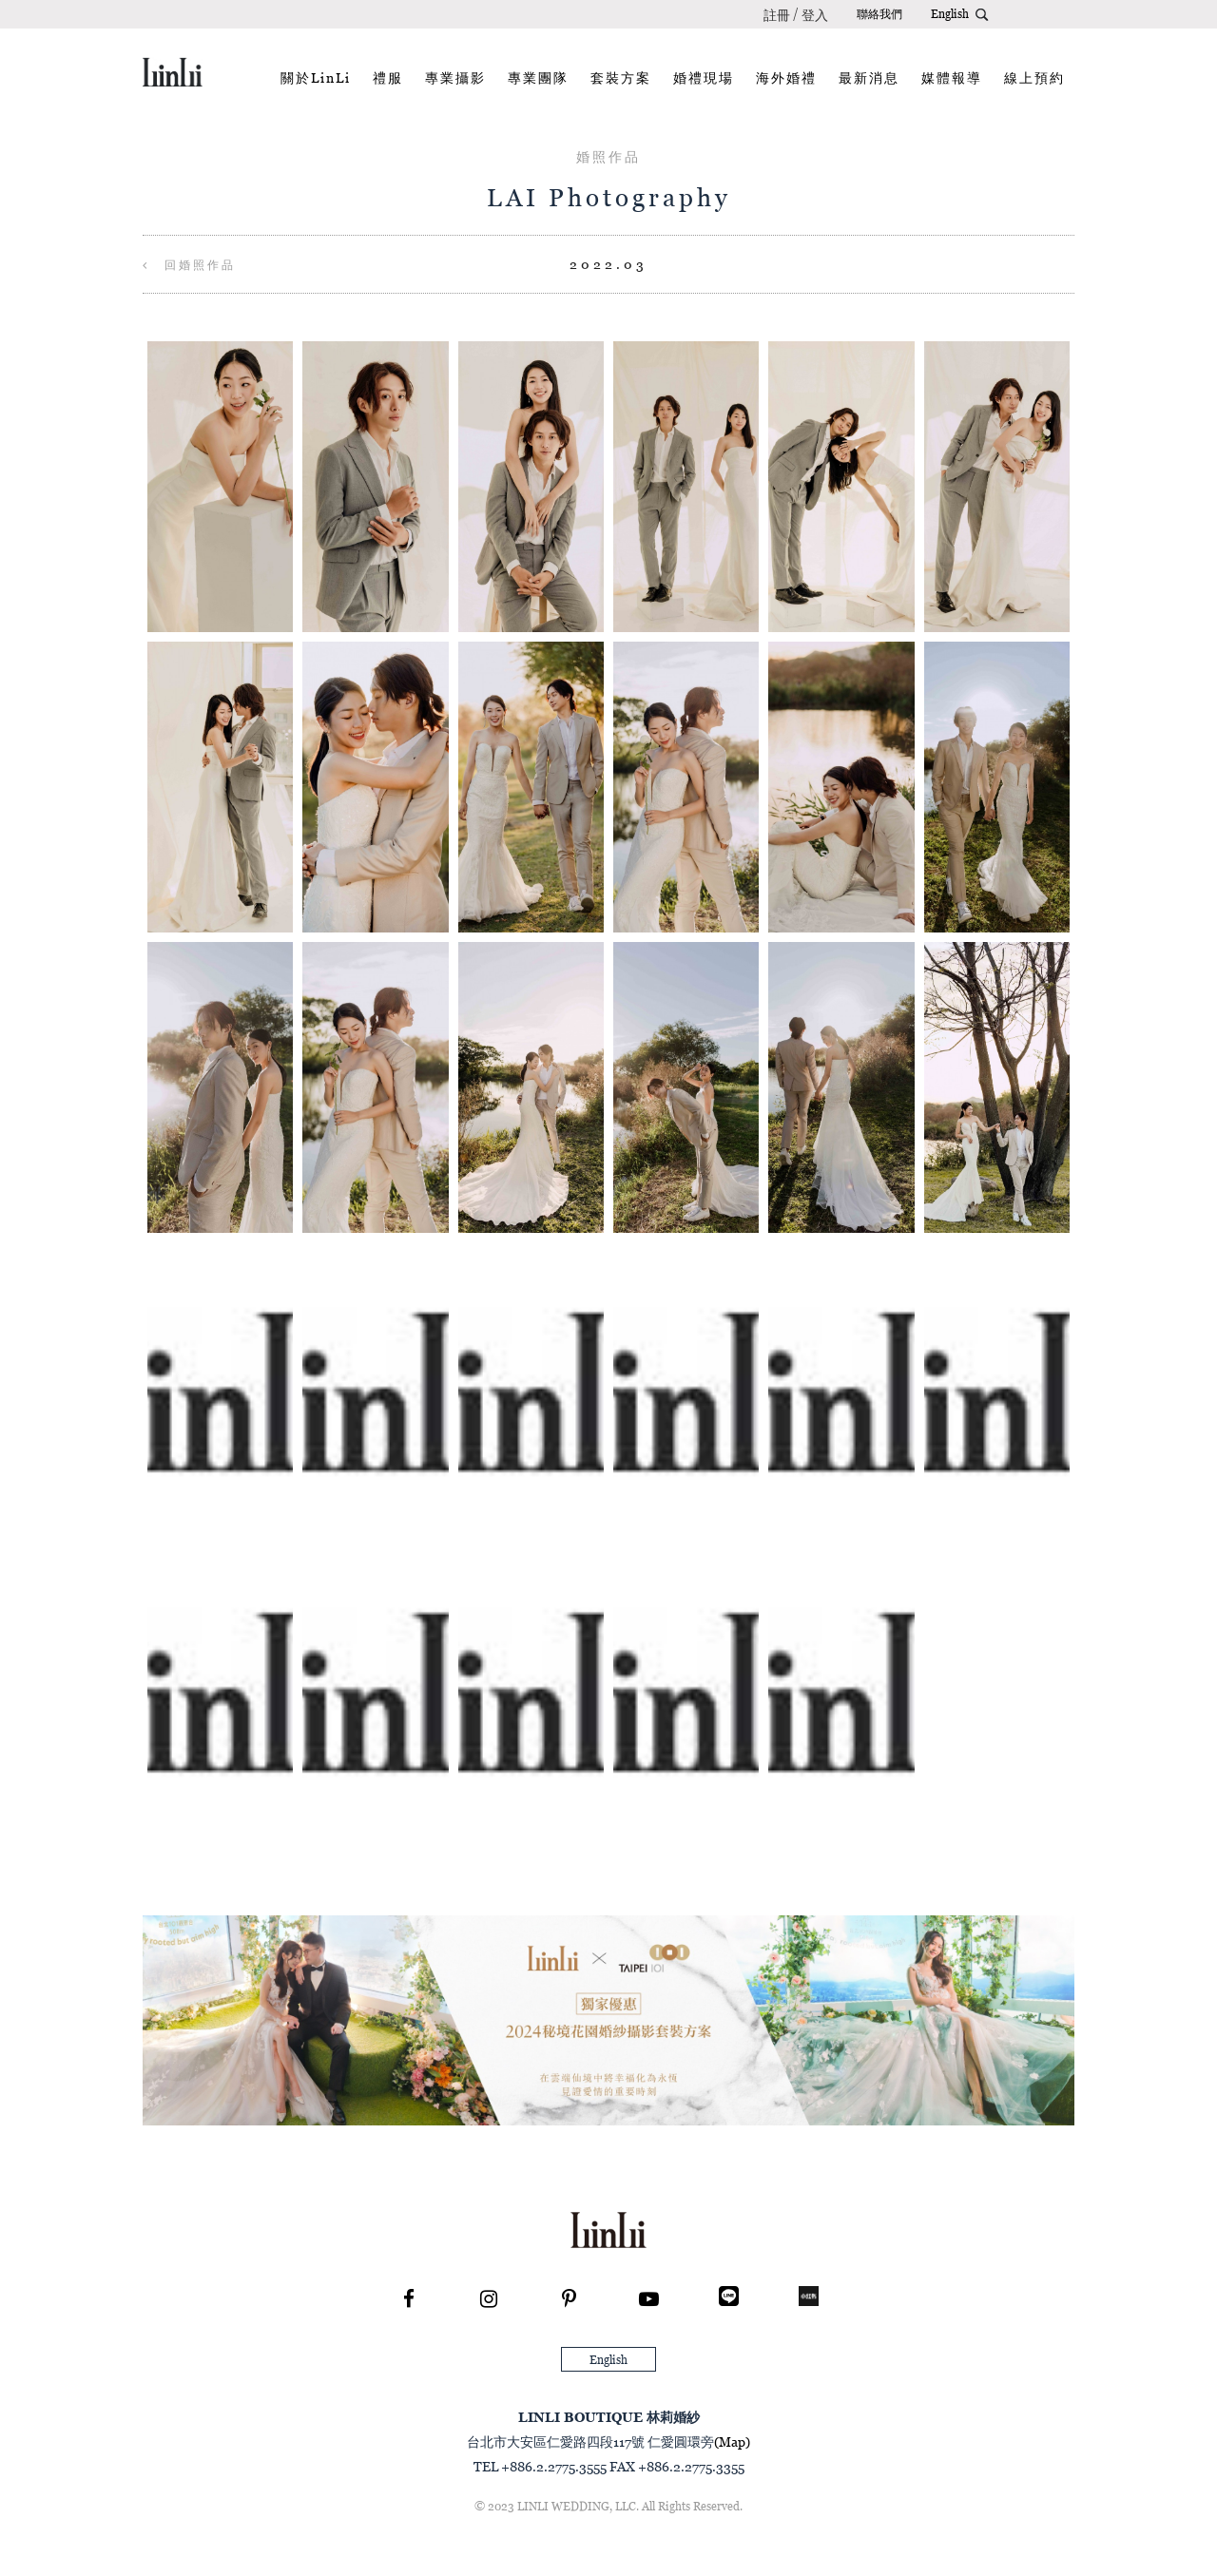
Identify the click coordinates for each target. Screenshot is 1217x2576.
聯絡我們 (879, 14)
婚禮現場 (703, 77)
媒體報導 (951, 77)
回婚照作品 (189, 265)
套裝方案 (620, 77)
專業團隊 (538, 77)
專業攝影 (455, 77)
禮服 (388, 77)
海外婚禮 (786, 77)
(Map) (732, 2441)
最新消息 (869, 77)
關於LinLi (315, 77)
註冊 (776, 15)
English (950, 14)
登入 (815, 15)
